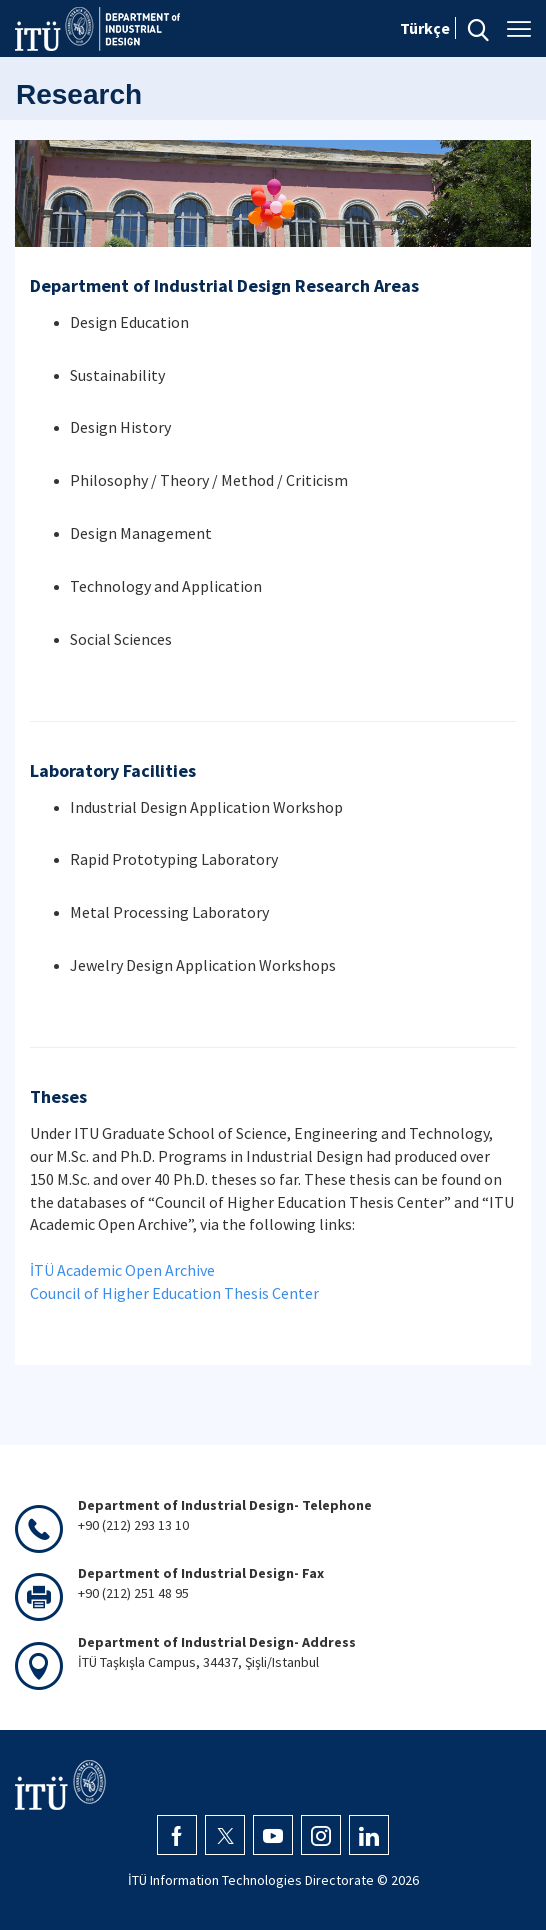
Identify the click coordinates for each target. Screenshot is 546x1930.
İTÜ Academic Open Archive (122, 1270)
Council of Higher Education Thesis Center (174, 1293)
